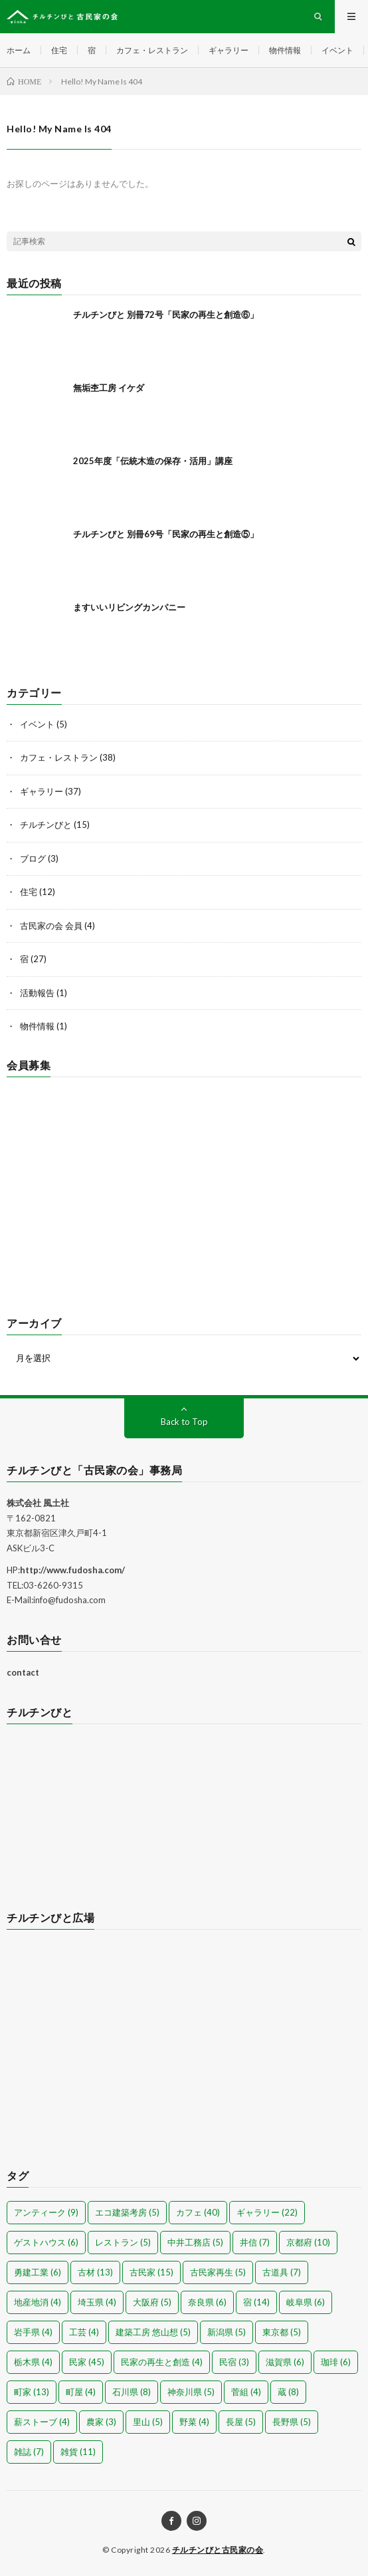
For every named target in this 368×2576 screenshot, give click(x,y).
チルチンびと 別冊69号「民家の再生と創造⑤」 (165, 534)
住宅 (59, 50)
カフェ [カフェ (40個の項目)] (198, 2212)
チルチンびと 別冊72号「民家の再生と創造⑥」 (165, 314)
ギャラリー (228, 50)
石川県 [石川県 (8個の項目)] (131, 2391)
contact (23, 1672)
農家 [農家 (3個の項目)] (101, 2421)
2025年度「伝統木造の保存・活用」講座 (152, 460)
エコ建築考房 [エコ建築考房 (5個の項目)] (127, 2212)
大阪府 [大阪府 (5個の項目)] (152, 2302)
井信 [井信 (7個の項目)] (255, 2242)
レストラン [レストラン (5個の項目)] (123, 2242)
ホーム (19, 50)
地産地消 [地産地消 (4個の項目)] (37, 2302)
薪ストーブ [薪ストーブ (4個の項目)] (42, 2421)
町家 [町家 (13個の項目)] (31, 2391)
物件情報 (285, 50)
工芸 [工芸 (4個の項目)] (84, 2332)
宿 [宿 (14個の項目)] (256, 2302)
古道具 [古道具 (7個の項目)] (281, 2272)
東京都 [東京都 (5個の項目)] (281, 2332)
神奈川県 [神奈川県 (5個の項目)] (191, 2391)
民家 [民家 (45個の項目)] (86, 2362)
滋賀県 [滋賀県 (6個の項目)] (285, 2362)
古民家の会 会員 (51, 925)
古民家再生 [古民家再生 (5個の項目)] (218, 2272)
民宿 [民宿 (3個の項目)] (234, 2362)
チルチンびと (46, 824)
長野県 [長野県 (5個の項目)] (291, 2421)
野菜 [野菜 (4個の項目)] (194, 2421)
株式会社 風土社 (38, 1502)
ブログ (33, 858)
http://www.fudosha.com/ (72, 1570)
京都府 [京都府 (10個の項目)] (308, 2242)
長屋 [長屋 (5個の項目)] (241, 2421)
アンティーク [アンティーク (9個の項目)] (46, 2212)
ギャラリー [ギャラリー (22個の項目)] (267, 2212)
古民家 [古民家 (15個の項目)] (151, 2272)
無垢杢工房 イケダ (108, 387)
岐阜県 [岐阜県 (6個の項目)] (305, 2302)
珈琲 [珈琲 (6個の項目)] (336, 2362)
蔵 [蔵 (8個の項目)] (288, 2391)
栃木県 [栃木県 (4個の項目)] (33, 2362)
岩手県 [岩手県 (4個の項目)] (33, 2332)
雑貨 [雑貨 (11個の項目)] (78, 2451)
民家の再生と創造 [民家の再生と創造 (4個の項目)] (162, 2362)
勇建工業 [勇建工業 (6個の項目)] (37, 2272)
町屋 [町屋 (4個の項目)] (81, 2391)
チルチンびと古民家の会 (218, 2550)
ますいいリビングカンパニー (129, 607)
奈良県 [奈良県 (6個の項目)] (207, 2302)
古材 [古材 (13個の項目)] (95, 2272)
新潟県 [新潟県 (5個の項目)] (226, 2332)
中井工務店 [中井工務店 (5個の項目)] (195, 2242)
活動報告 (37, 992)
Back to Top (184, 1421)
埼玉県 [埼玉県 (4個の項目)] (97, 2302)
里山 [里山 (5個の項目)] (148, 2421)
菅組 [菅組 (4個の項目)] (246, 2391)
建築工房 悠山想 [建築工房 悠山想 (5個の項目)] (153, 2332)
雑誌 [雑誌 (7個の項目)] (29, 2451)
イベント (337, 50)
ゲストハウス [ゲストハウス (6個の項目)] (46, 2242)
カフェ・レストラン (152, 50)
